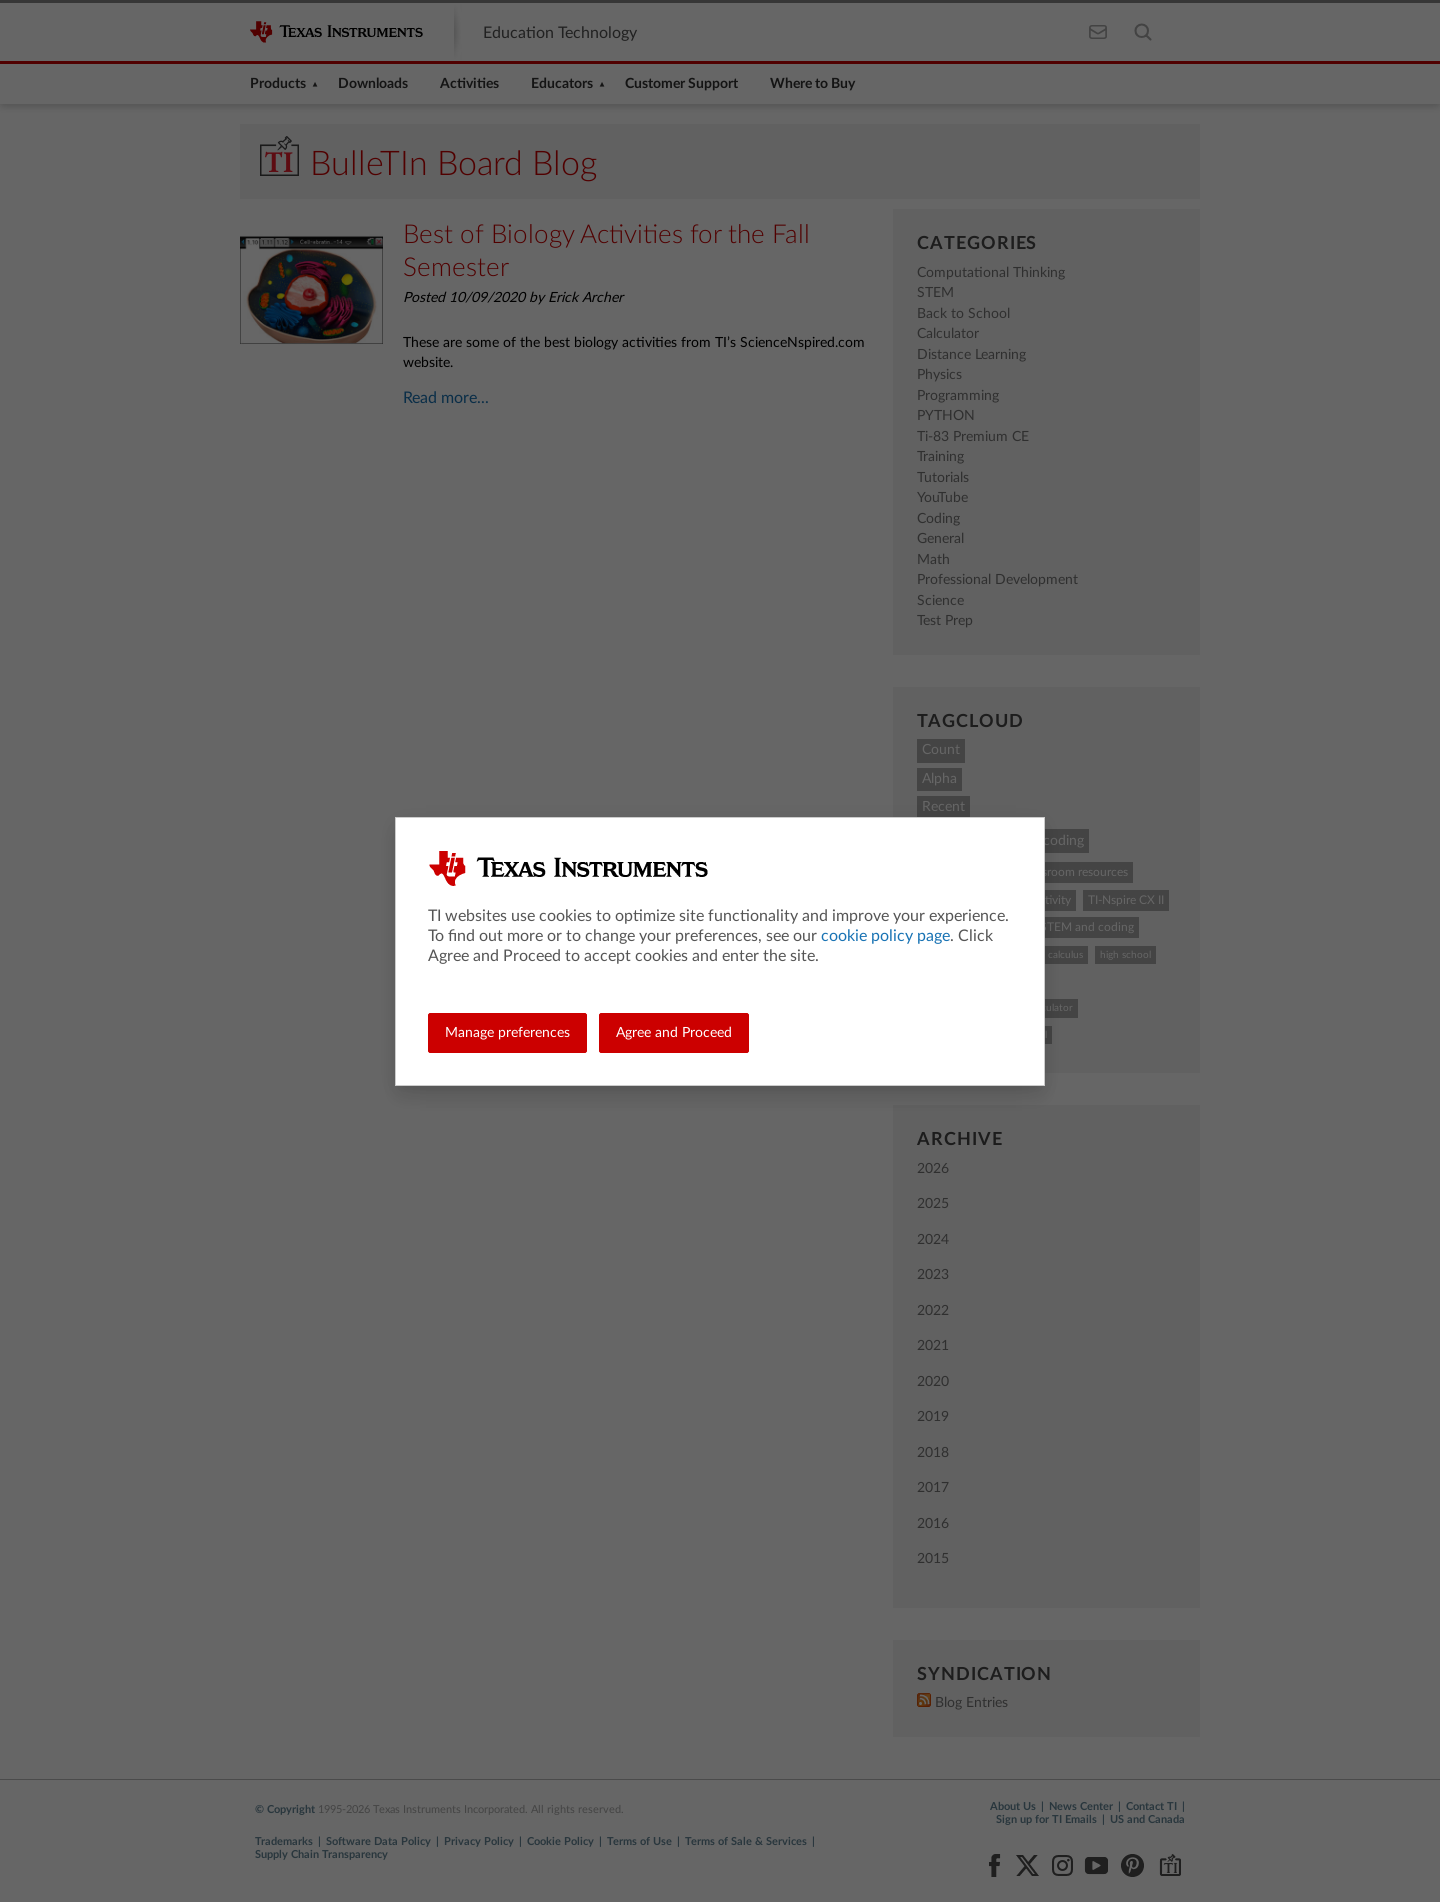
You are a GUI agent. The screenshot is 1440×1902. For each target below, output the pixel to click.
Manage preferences (507, 1033)
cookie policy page (885, 936)
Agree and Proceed (674, 1033)
